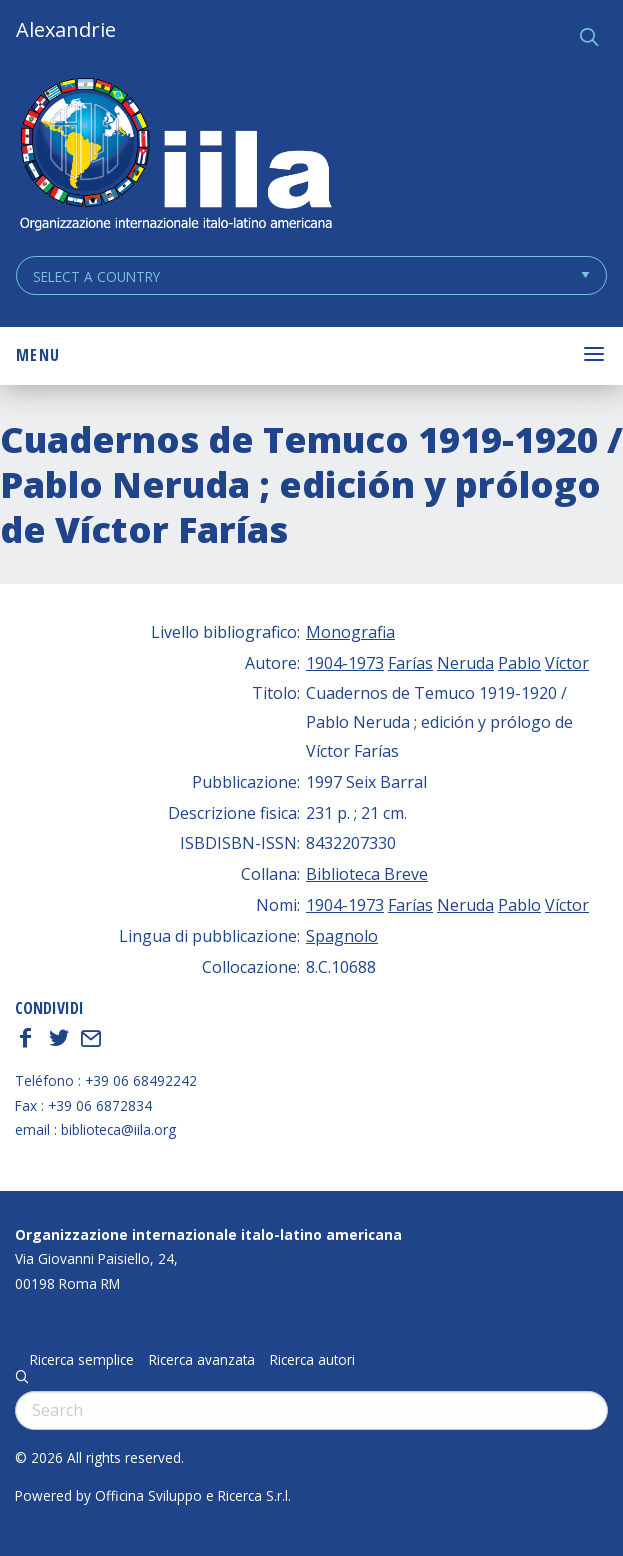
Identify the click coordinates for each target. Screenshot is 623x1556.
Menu (38, 355)
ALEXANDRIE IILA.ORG (175, 156)
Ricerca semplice (82, 1360)
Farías (410, 663)
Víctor (567, 663)
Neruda (465, 663)
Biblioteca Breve (367, 874)
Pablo (519, 663)
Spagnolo (342, 936)
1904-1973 (345, 663)
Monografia (350, 632)
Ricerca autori (312, 1360)
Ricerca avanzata (202, 1360)
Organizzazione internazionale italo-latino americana (208, 1234)
